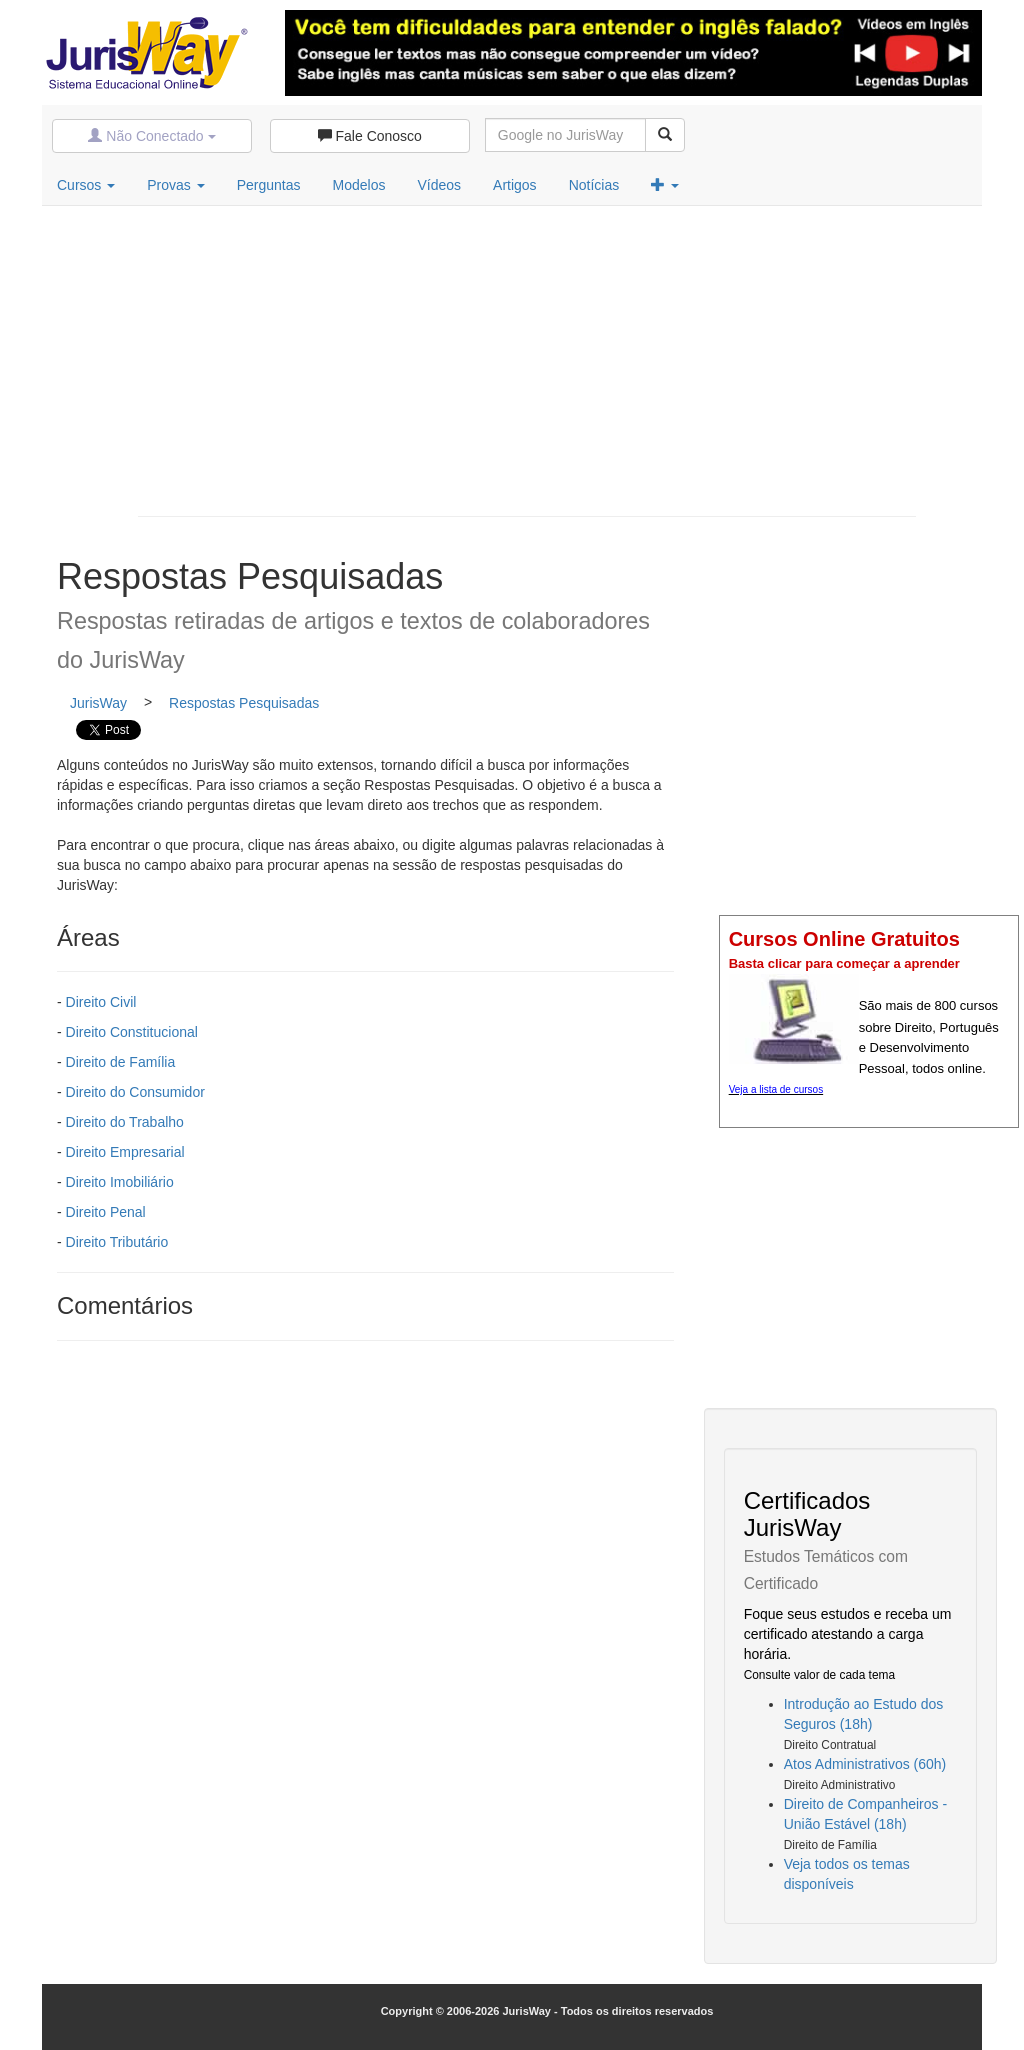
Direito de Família (121, 1062)
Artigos (515, 185)
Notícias (594, 185)
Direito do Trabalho (125, 1122)
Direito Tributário (117, 1242)
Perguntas (269, 185)
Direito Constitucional (132, 1032)
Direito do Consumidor (135, 1092)
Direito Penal (106, 1212)
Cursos (86, 185)
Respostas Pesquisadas (244, 703)
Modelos (359, 185)
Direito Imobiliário (120, 1182)
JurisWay (98, 703)
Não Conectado (151, 136)
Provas (175, 185)
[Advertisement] (527, 356)
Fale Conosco (370, 136)
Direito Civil (101, 1002)
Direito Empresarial (125, 1152)
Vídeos (439, 185)
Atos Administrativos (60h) (865, 1764)
